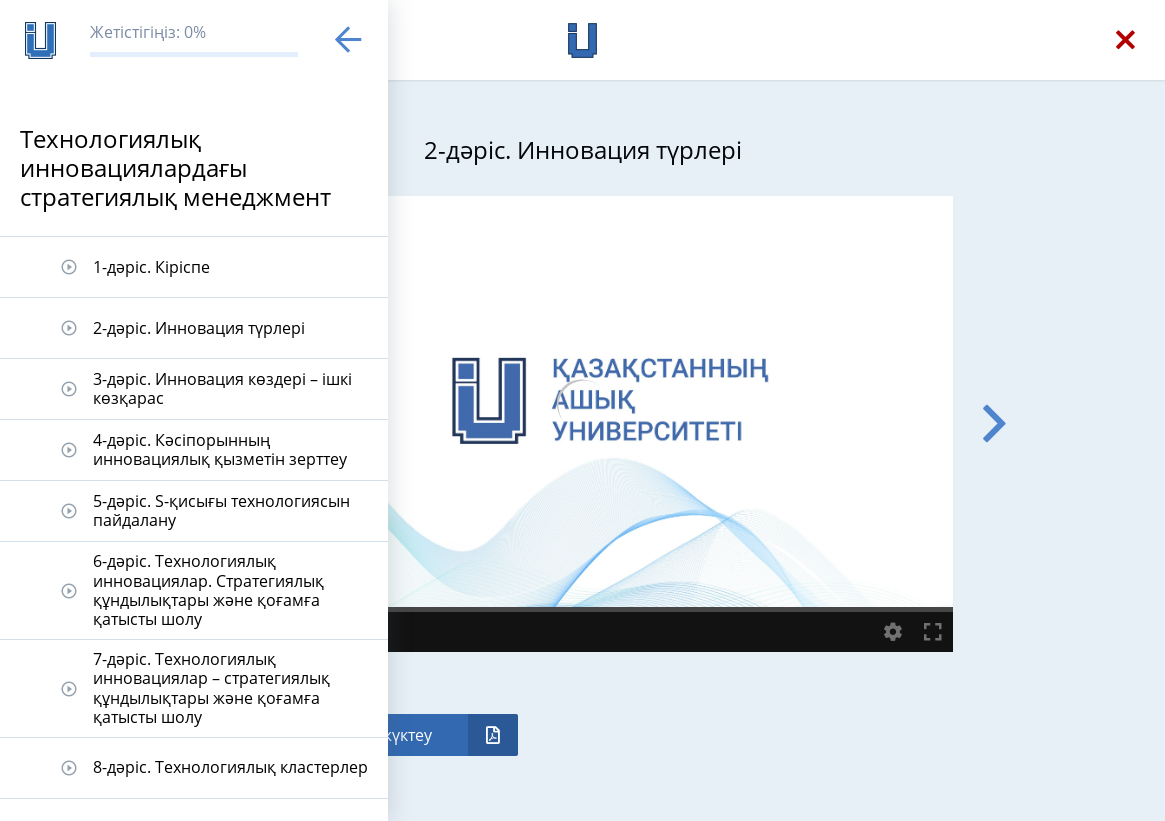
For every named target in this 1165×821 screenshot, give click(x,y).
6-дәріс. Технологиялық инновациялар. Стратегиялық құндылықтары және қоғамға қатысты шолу (208, 590)
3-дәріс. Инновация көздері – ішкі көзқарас (222, 388)
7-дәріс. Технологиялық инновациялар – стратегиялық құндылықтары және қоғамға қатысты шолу (211, 688)
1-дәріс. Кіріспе (151, 267)
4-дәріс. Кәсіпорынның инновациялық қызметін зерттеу (220, 449)
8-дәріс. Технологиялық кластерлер (230, 767)
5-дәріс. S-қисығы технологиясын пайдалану (221, 510)
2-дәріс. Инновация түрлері (199, 328)
